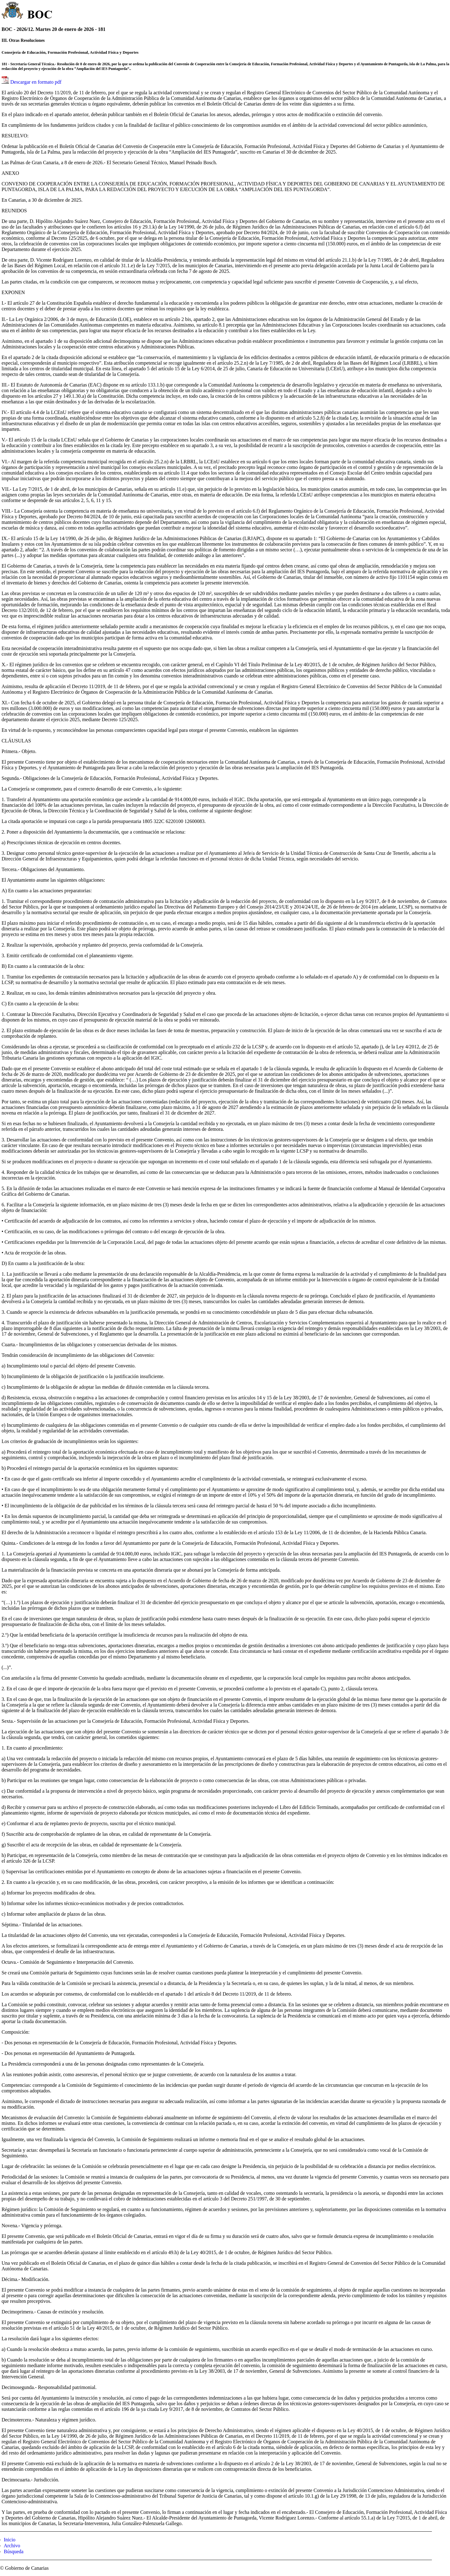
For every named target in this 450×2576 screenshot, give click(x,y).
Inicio (9, 2539)
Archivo (12, 2545)
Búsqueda (13, 2551)
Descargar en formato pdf (36, 82)
